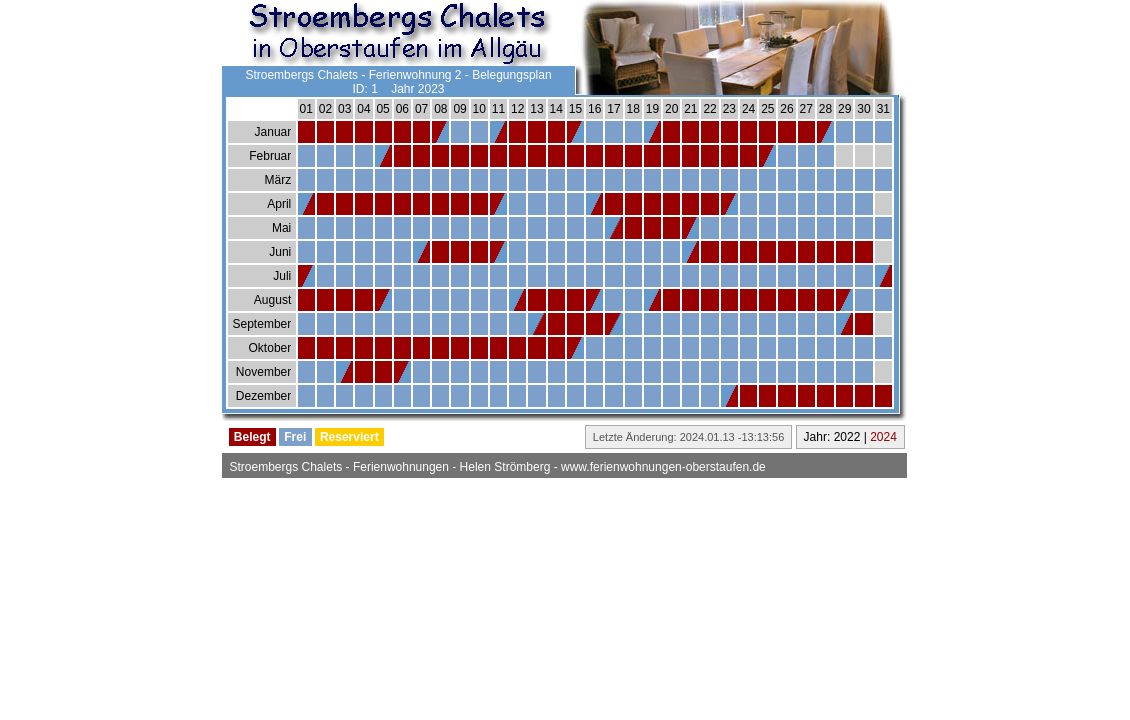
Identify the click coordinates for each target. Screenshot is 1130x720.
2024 (883, 437)
